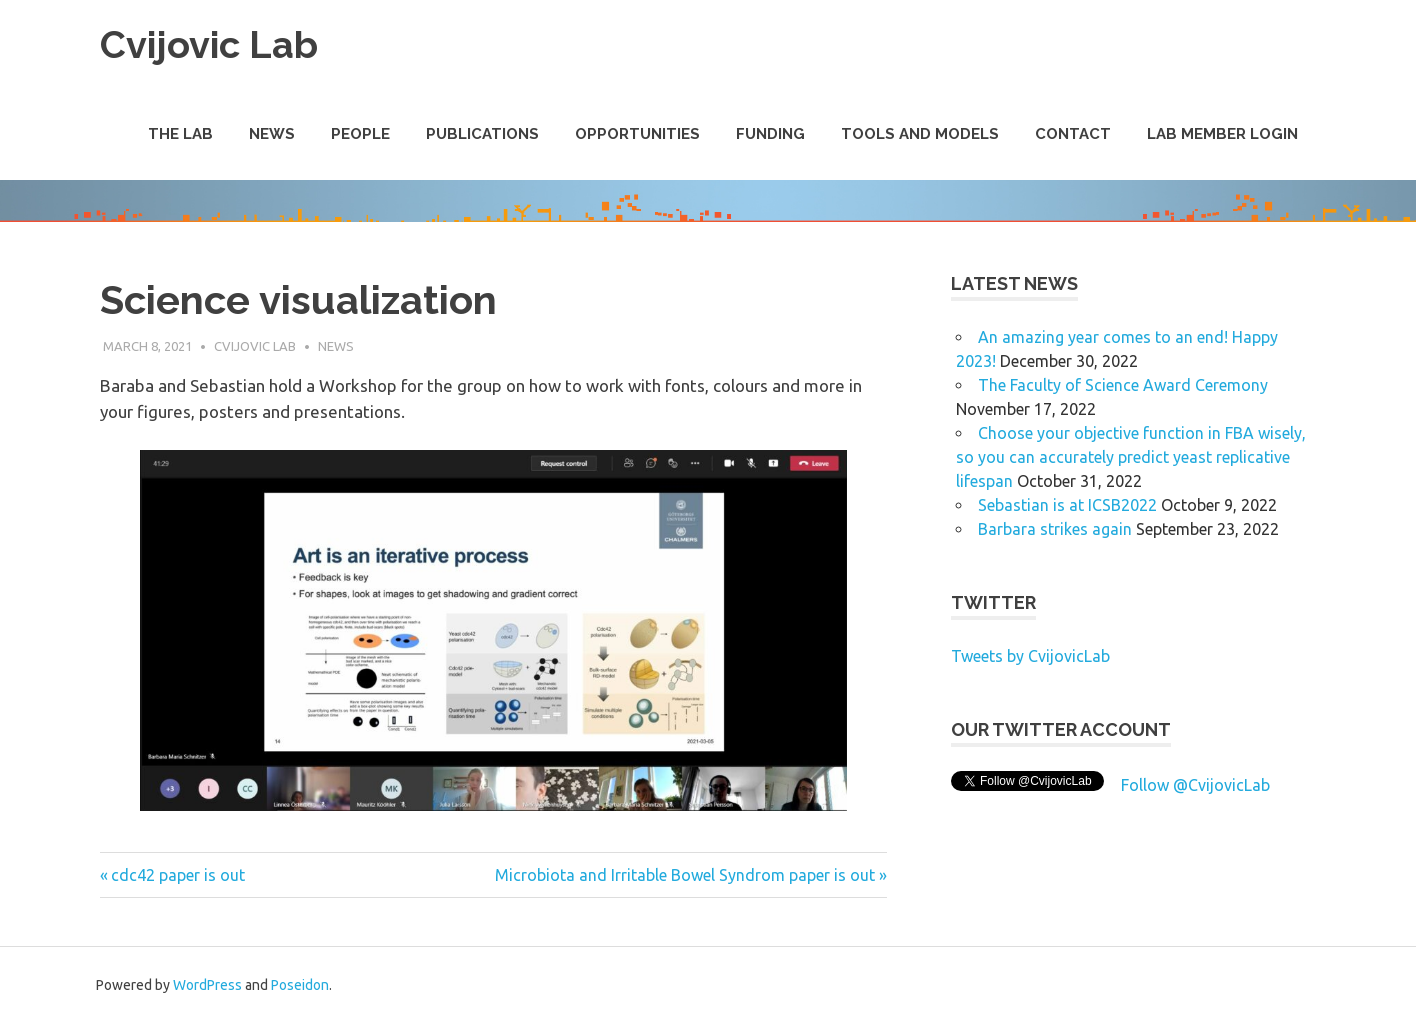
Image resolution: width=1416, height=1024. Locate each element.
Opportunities (637, 134)
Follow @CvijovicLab (1195, 785)
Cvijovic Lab (209, 44)
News (272, 134)
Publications (482, 134)
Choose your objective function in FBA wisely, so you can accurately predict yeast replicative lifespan (1131, 457)
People (360, 134)
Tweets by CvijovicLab (1030, 656)
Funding (770, 134)
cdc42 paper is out (177, 875)
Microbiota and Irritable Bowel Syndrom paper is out (685, 875)
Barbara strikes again (1055, 529)
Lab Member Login (1222, 134)
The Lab (180, 134)
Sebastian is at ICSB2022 (1067, 505)
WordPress (207, 985)
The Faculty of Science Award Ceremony (1123, 385)
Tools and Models (920, 134)
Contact (1073, 134)
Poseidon (300, 985)
